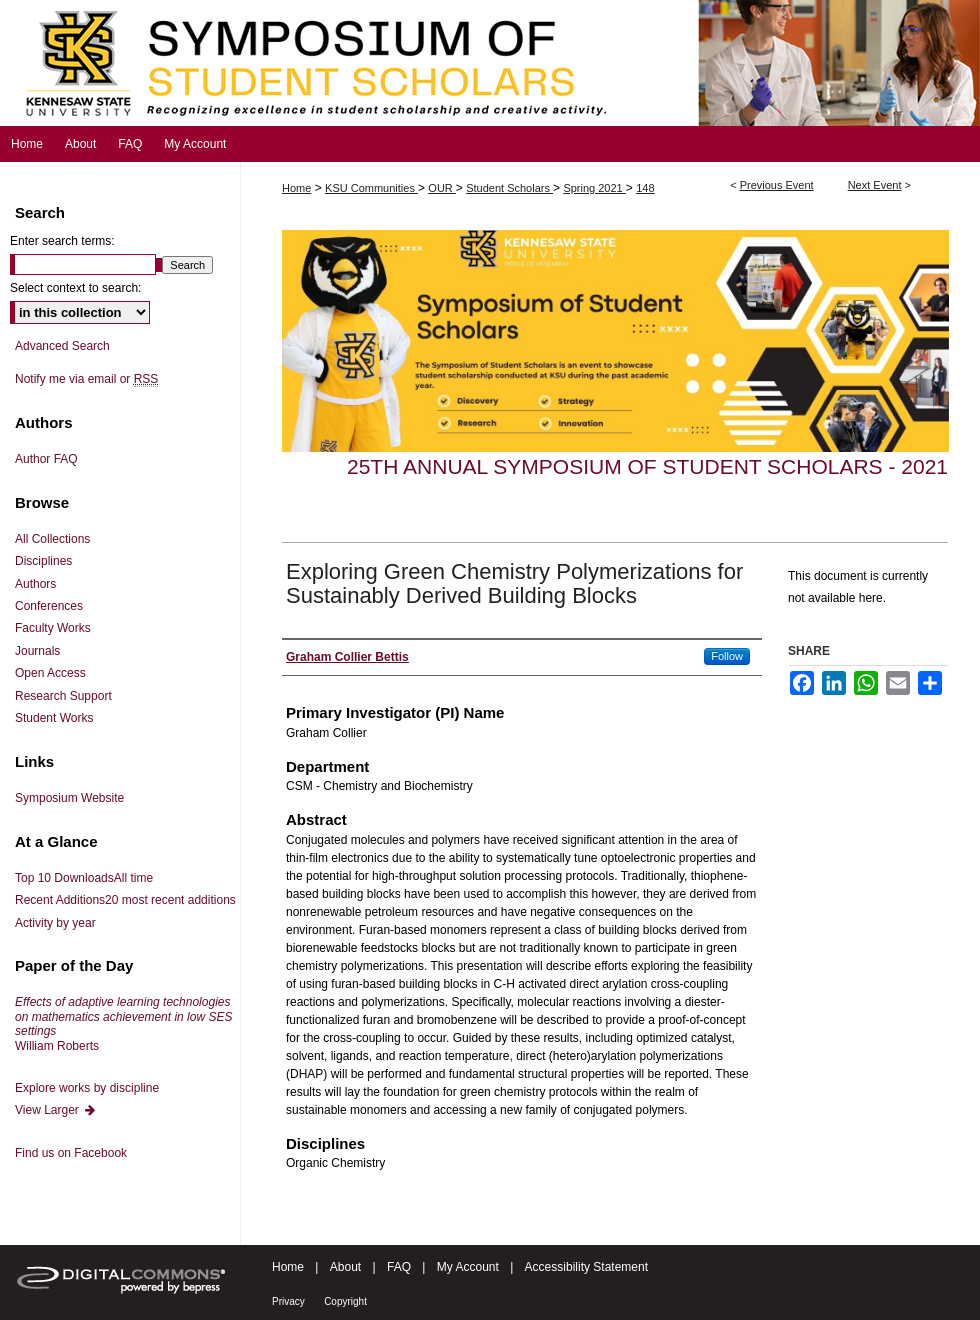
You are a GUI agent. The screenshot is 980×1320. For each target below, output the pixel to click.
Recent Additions (125, 900)
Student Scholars (509, 188)
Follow (727, 656)
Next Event (875, 185)
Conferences (49, 606)
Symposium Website (69, 798)
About (345, 1267)
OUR (442, 188)
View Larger (56, 1110)
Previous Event (777, 185)
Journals (37, 651)
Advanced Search (62, 346)
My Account (468, 1267)
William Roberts (123, 1023)
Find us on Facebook (71, 1153)
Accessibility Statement (586, 1267)
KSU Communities (371, 188)
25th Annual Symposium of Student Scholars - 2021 (647, 466)
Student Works (54, 718)
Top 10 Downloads (84, 878)
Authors (35, 584)
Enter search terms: (62, 241)
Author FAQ (46, 459)
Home (296, 188)
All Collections (52, 539)
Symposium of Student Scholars (490, 63)
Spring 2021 (594, 188)
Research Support (63, 696)
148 (645, 188)
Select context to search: (75, 288)
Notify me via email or (86, 379)
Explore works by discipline (87, 1088)
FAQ (399, 1267)
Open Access (50, 673)
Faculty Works (53, 628)
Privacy (288, 1301)
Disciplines (43, 561)
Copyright (345, 1301)
